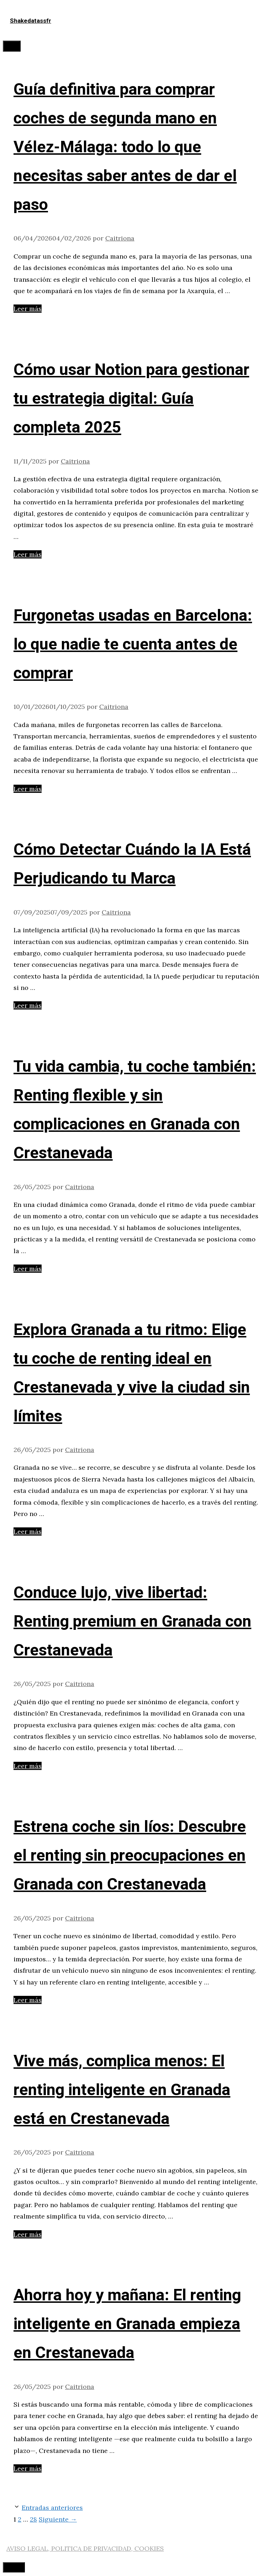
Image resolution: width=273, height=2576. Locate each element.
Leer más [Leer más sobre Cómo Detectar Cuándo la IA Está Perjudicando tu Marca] (28, 1005)
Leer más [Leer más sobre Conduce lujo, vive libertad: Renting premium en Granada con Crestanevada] (28, 1766)
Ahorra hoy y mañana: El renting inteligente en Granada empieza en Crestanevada (127, 2324)
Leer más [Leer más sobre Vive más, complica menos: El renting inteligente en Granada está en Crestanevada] (28, 2234)
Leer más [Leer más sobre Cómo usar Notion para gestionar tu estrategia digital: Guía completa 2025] (28, 554)
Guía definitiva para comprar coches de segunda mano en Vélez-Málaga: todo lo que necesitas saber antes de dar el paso (125, 147)
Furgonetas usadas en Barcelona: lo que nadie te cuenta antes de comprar (133, 644)
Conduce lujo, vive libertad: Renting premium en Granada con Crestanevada (132, 1621)
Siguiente (58, 2519)
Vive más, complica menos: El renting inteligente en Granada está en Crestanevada (122, 2090)
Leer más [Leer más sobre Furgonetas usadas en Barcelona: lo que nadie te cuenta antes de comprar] (28, 789)
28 (33, 2519)
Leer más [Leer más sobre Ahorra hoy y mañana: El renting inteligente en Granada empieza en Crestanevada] (28, 2468)
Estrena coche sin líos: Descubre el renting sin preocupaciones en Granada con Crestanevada (130, 1855)
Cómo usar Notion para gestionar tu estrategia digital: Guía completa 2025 (131, 398)
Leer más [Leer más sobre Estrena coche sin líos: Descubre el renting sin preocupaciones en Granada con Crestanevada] (28, 2000)
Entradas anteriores (52, 2507)
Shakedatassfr (30, 20)
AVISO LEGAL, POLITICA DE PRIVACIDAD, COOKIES (85, 2548)
